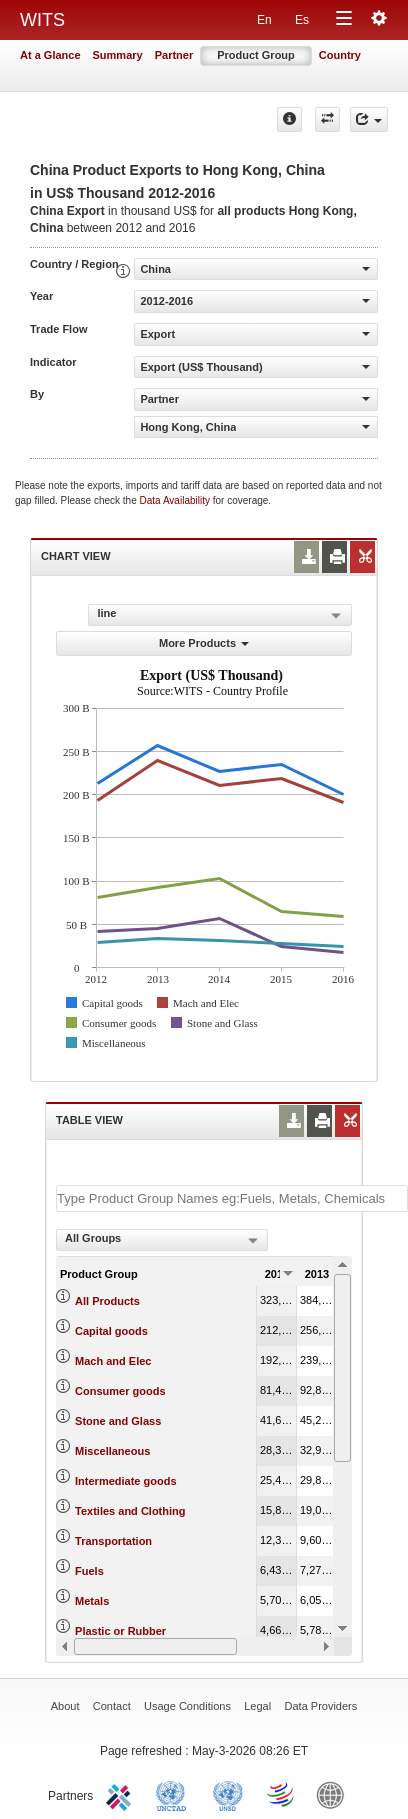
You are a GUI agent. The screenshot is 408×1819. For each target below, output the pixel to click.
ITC (122, 1794)
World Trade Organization (282, 1794)
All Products (107, 1301)
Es (302, 20)
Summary (118, 55)
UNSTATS (228, 1794)
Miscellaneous (112, 1451)
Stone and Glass (118, 1421)
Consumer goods (120, 1391)
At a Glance (50, 55)
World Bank (335, 1794)
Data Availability (176, 500)
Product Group (256, 55)
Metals (92, 1601)
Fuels (89, 1571)
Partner (174, 55)
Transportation (113, 1541)
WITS (42, 20)
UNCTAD (175, 1794)
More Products (204, 643)
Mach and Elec (113, 1361)
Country (340, 55)
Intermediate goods (125, 1481)
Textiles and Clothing (130, 1511)
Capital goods (111, 1331)
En (264, 20)
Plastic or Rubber (120, 1631)
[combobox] (162, 1240)
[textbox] (232, 1198)
